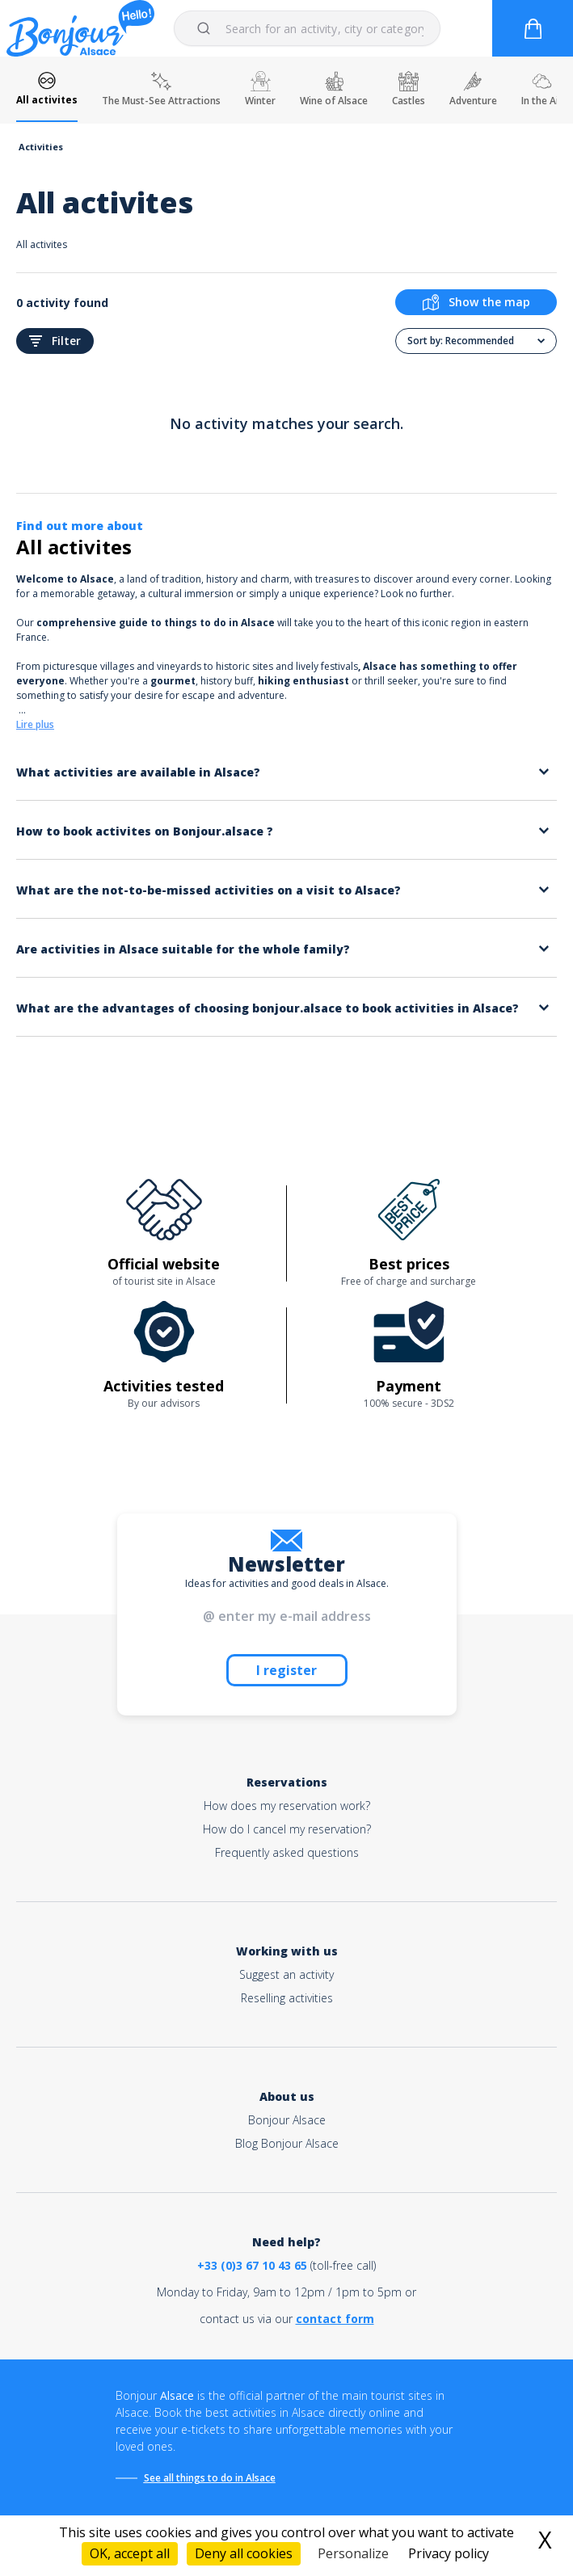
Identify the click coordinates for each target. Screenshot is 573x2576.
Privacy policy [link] (448, 2553)
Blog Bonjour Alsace (287, 2143)
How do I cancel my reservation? (287, 1829)
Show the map (476, 302)
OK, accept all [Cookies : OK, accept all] (130, 2553)
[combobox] (307, 28)
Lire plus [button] (35, 724)
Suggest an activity (286, 1974)
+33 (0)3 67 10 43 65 (252, 2265)
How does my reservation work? (287, 1805)
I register (286, 1670)
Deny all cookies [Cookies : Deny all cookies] (244, 2553)
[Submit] (206, 28)
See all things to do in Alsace (210, 2478)
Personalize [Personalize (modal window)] (353, 2553)
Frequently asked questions (287, 1852)
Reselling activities (287, 1998)
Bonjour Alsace (287, 2120)
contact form (335, 2318)
